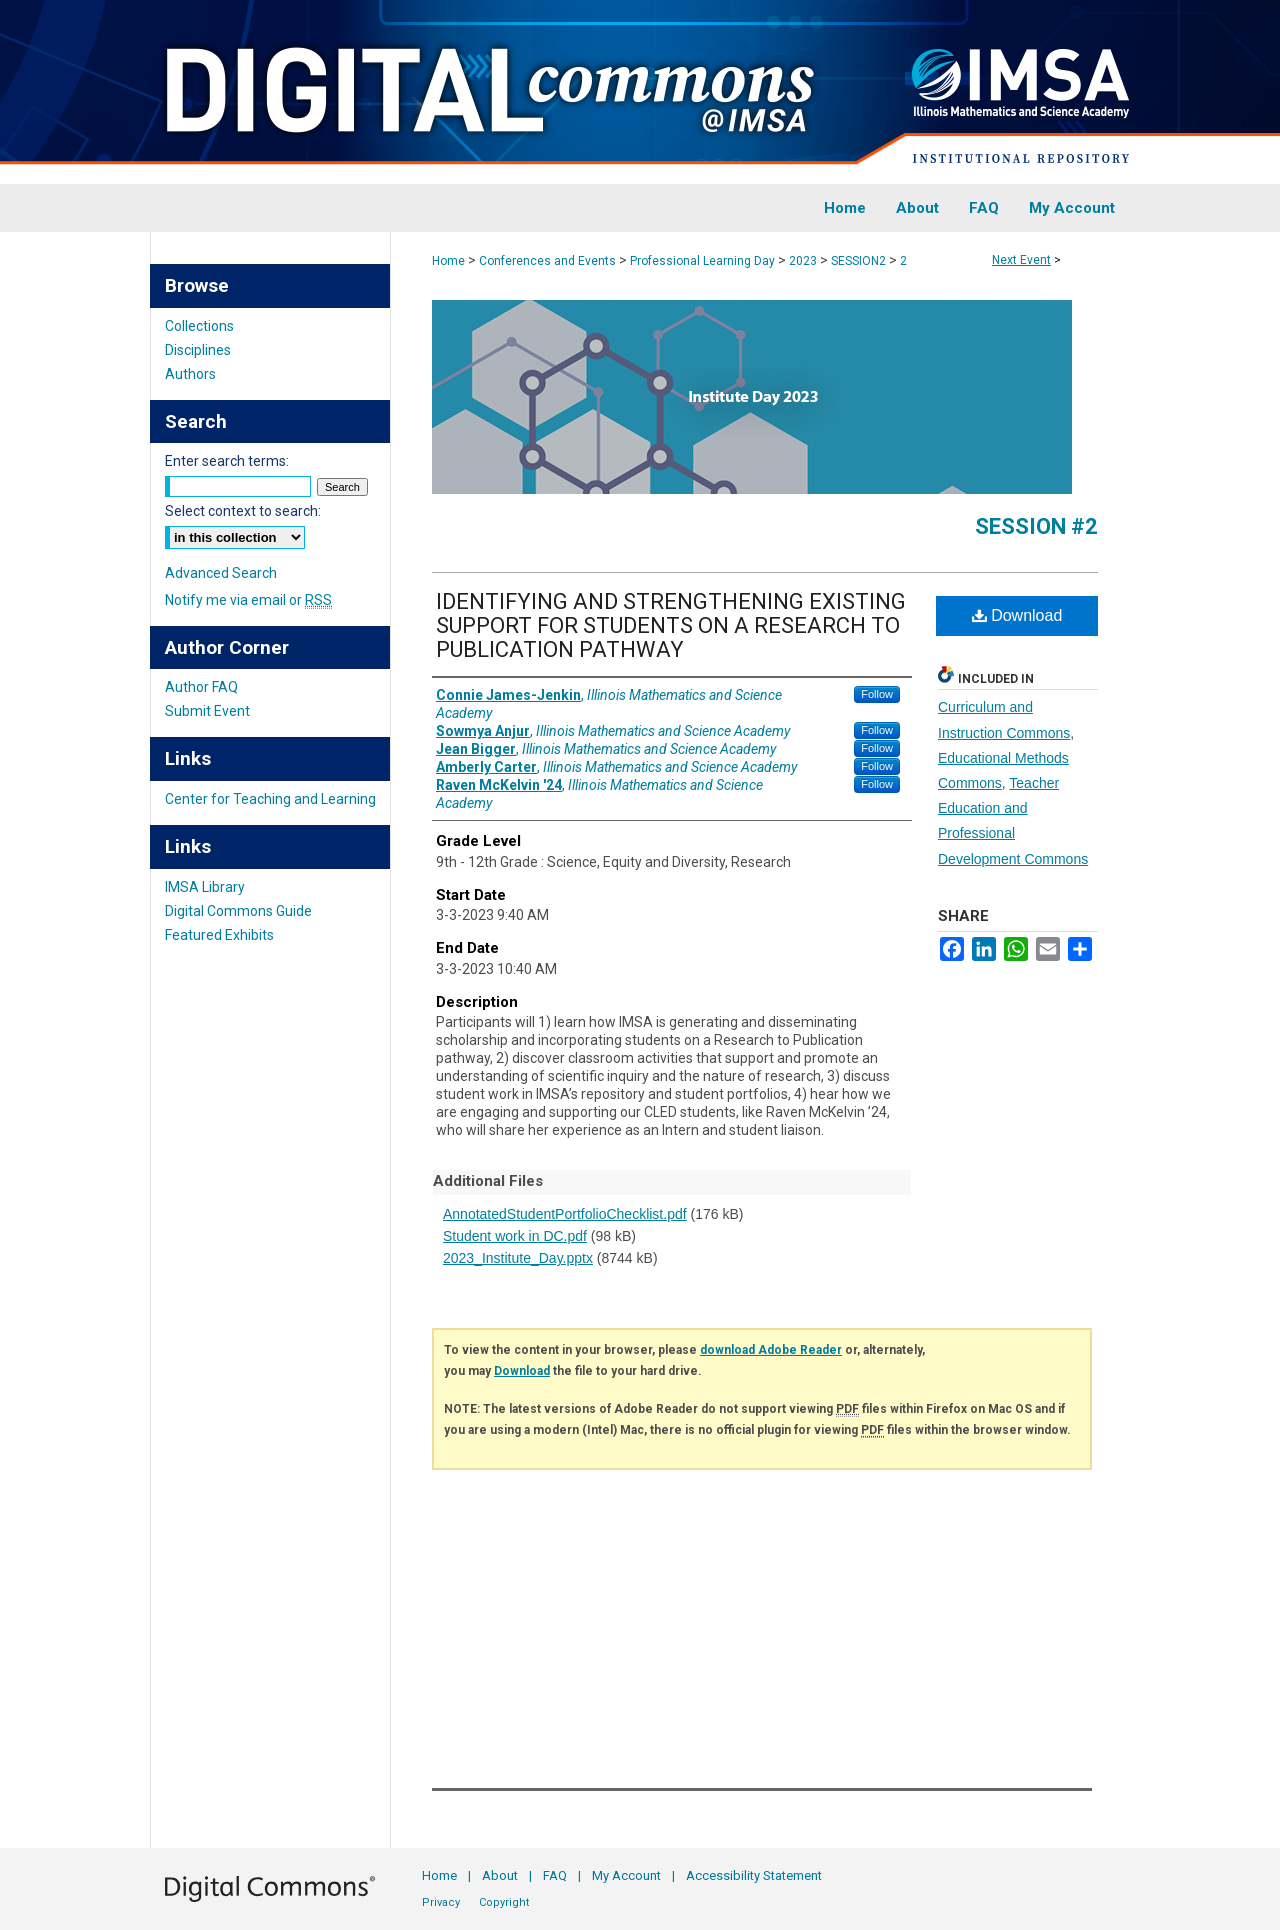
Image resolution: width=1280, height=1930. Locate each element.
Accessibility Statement (754, 1875)
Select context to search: (243, 511)
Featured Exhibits (219, 935)
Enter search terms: (227, 461)
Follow (877, 694)
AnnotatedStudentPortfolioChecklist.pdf (565, 1214)
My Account (626, 1875)
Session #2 (1036, 526)
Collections (199, 326)
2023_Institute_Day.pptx (518, 1258)
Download (1017, 615)
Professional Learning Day (704, 261)
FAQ (555, 1875)
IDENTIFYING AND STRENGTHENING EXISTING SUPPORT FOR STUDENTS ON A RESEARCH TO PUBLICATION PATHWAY (671, 625)
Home (448, 261)
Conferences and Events (549, 261)
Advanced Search (221, 573)
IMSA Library (205, 887)
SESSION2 (860, 261)
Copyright (504, 1902)
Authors (190, 374)
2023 (804, 261)
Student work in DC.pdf (515, 1236)
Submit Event (207, 711)
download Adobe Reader (771, 1350)
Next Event (1021, 260)
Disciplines (198, 350)
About (500, 1875)
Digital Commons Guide (238, 911)
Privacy (441, 1902)
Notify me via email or (248, 600)
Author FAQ (201, 687)
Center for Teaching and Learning (270, 799)
